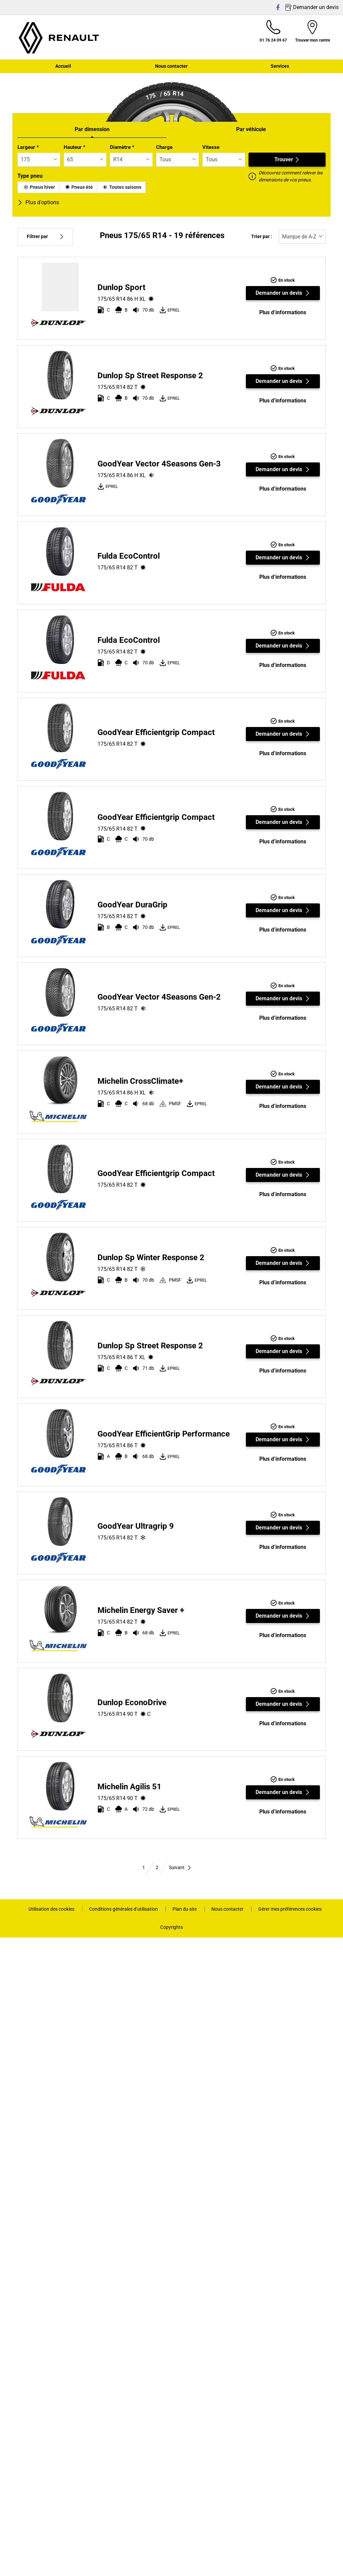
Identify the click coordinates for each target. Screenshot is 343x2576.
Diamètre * (122, 147)
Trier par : (261, 236)
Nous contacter (171, 66)
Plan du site (185, 1909)
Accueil (63, 66)
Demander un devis (283, 293)
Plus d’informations (282, 312)
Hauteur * (74, 147)
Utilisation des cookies (51, 1909)
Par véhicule (251, 129)
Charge (164, 147)
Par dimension (92, 129)
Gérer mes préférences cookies (290, 1909)
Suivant (180, 1867)
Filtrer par (45, 236)
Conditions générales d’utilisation (124, 1909)
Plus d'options (38, 202)
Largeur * (28, 147)
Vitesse (210, 147)
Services (280, 66)
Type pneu (30, 176)
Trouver (287, 159)
